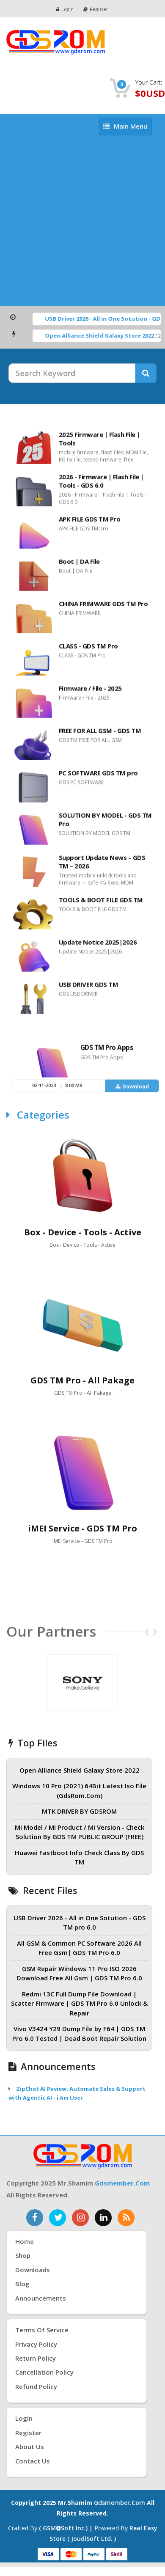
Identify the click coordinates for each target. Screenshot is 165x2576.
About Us (29, 2446)
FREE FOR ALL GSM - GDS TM (100, 735)
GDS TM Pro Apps (106, 1051)
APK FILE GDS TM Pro (90, 523)
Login (65, 9)
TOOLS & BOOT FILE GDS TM (101, 904)
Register (95, 9)
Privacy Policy (36, 2344)
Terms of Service (42, 2330)
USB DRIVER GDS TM (88, 988)
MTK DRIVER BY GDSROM (79, 1811)
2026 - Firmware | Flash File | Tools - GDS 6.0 (101, 485)
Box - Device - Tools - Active (82, 1232)
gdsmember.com (122, 2183)
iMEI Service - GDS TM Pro (82, 1528)
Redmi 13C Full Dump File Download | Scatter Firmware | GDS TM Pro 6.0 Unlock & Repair (79, 2003)
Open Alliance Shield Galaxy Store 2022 (106, 335)
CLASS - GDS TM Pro (88, 650)
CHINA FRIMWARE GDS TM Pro (103, 608)
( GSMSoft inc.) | (66, 2528)
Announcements (40, 2298)
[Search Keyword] (71, 373)
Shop (22, 2255)
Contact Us (32, 2461)
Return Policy (35, 2358)
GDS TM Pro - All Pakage (82, 1380)
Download (132, 1090)
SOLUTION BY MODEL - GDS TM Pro (105, 823)
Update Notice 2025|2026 (98, 946)
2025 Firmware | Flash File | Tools (99, 442)
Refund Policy (36, 2386)
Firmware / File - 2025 (90, 692)
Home (24, 2241)
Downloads (32, 2269)
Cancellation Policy (44, 2372)
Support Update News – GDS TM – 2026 (102, 866)
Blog (22, 2283)
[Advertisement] (79, 222)
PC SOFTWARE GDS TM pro (98, 777)
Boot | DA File (79, 565)
